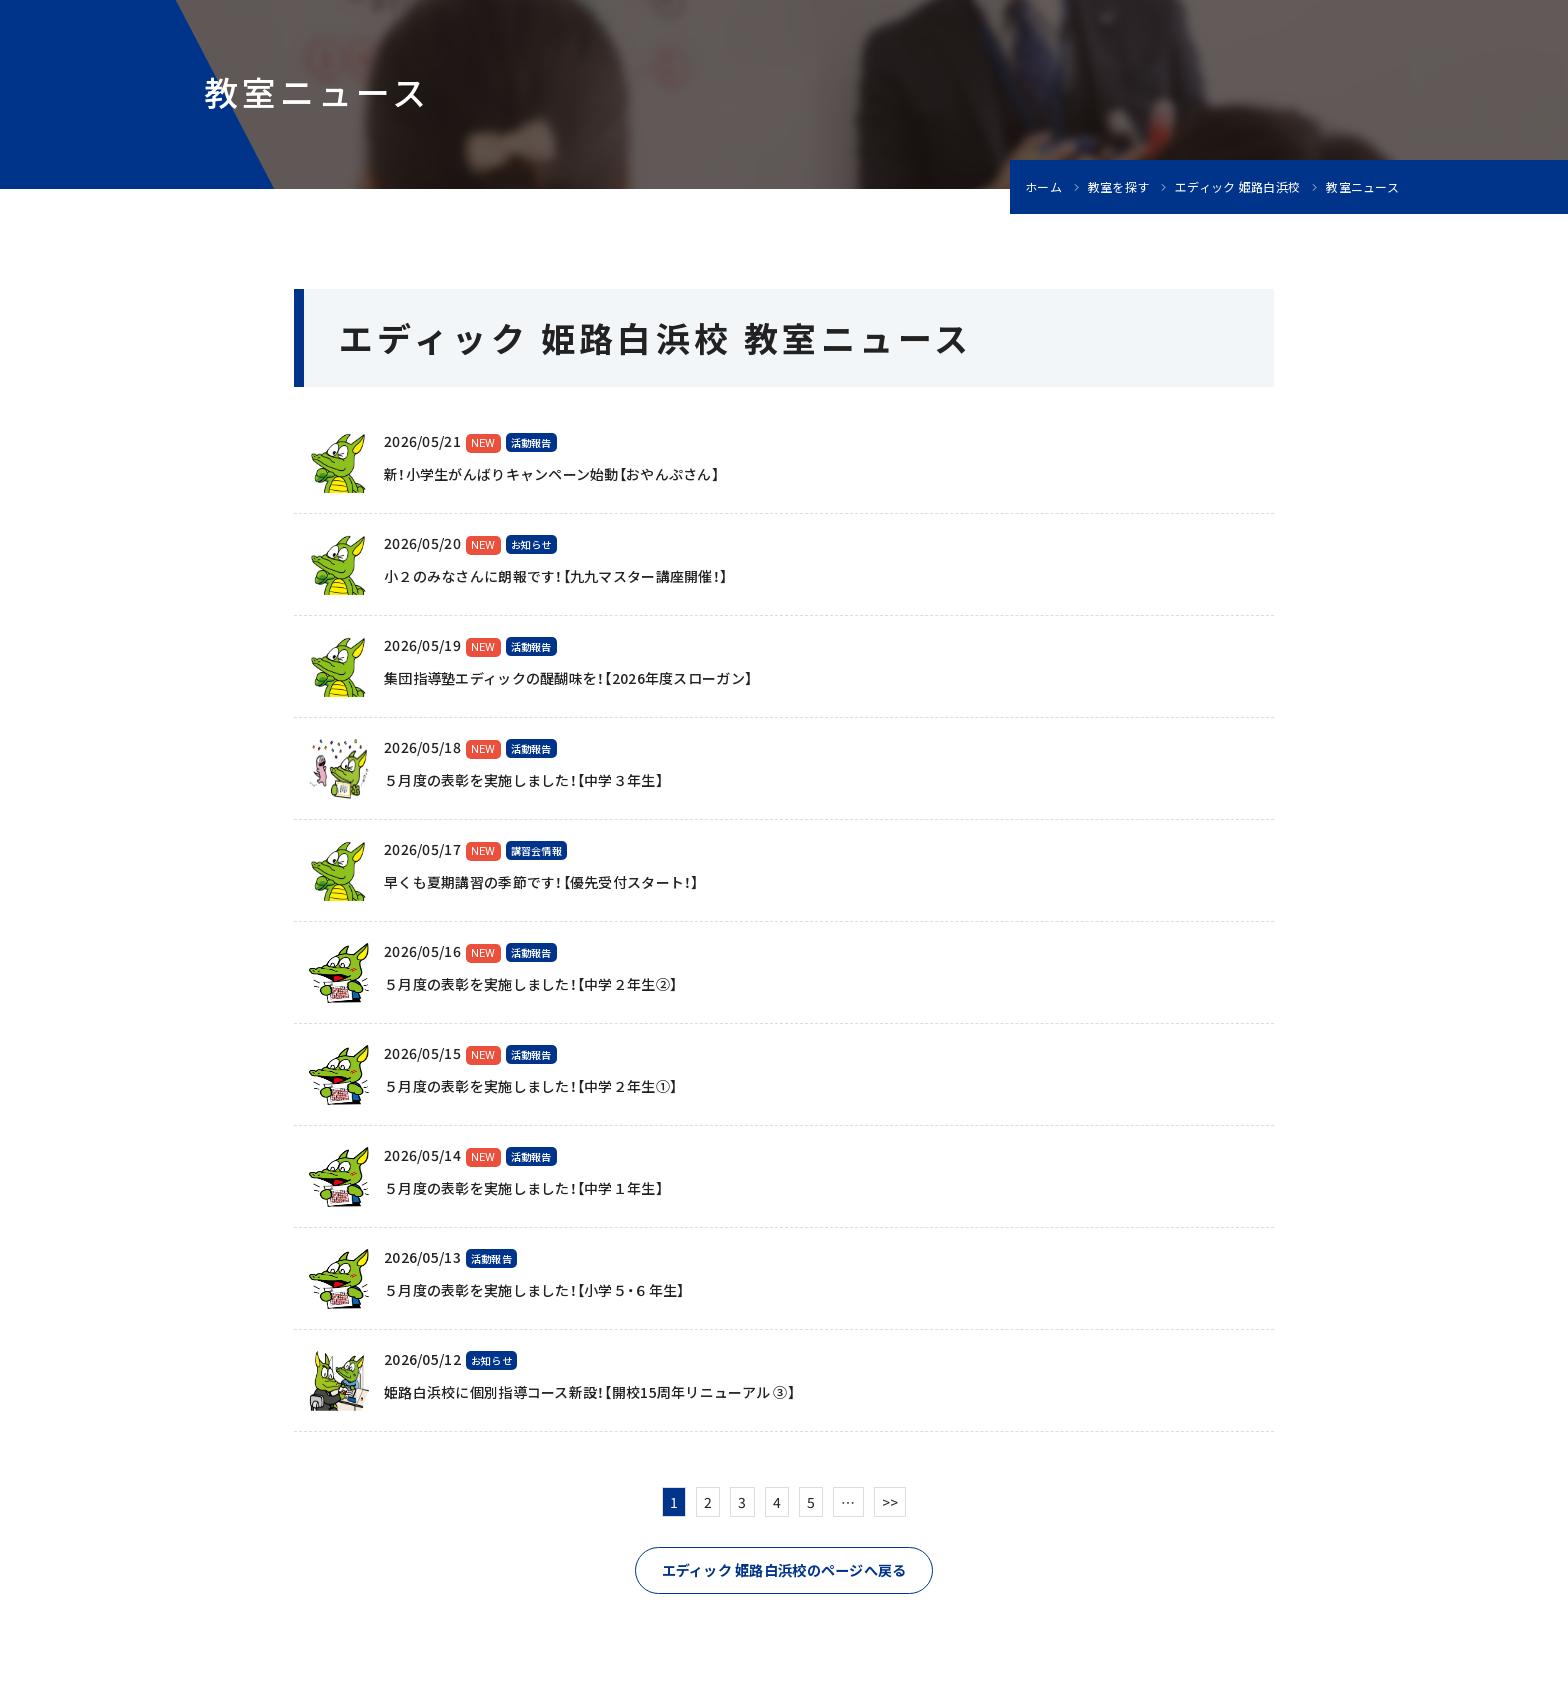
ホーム (1043, 187)
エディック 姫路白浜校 (1237, 187)
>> (890, 1502)
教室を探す (1118, 187)
